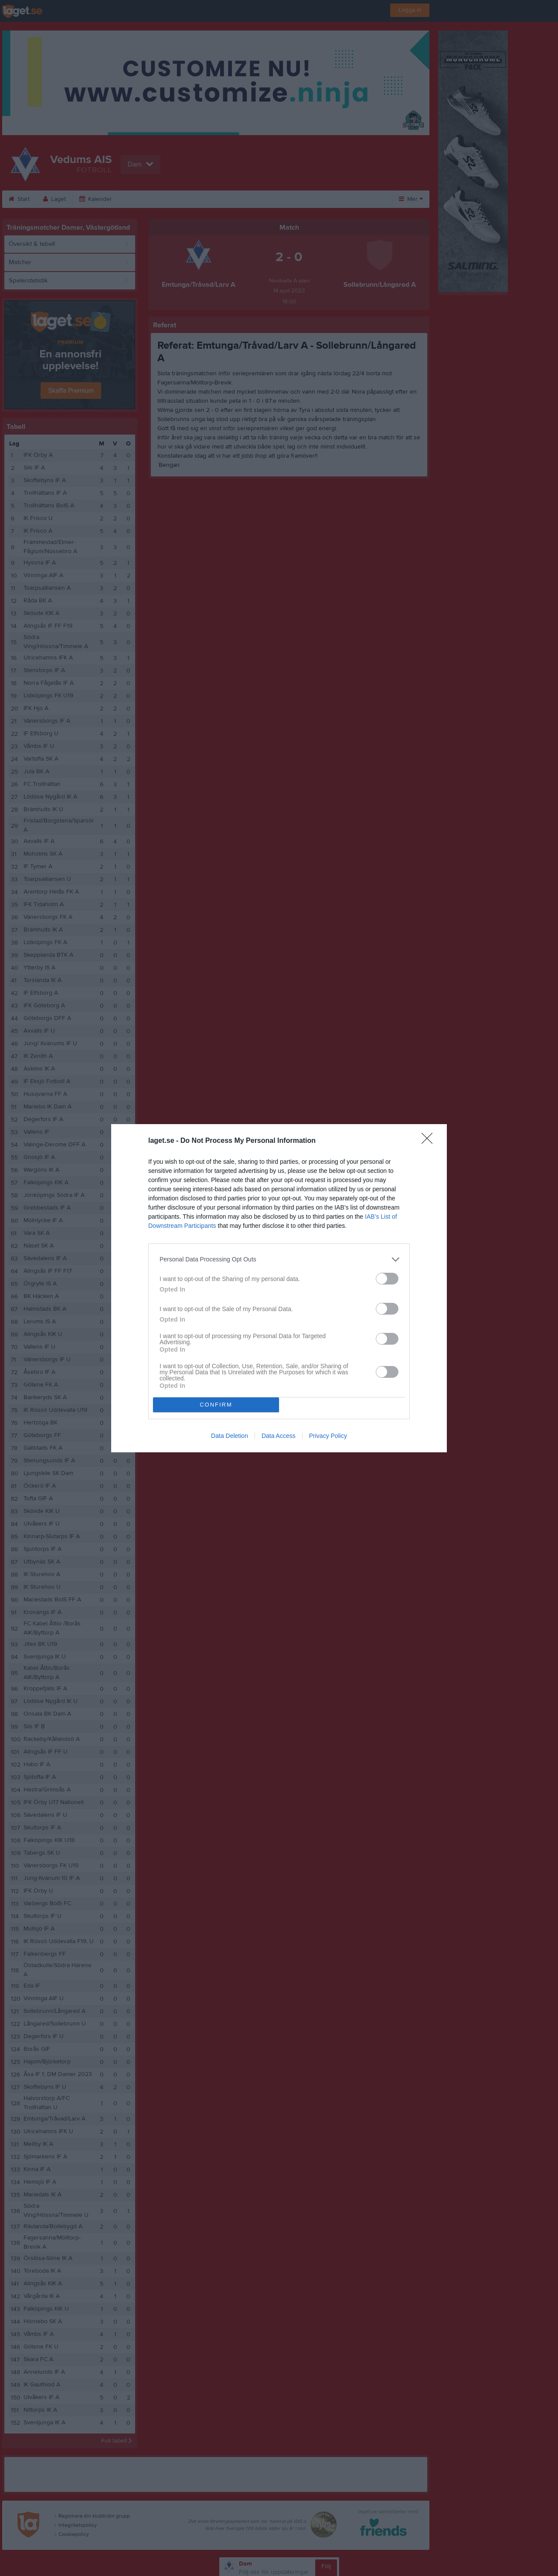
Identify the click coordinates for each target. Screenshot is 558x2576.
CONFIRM (216, 1404)
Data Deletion (229, 1435)
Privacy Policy (328, 1435)
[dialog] (279, 1288)
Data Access (279, 1435)
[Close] (430, 1141)
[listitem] (279, 1259)
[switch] (387, 1279)
